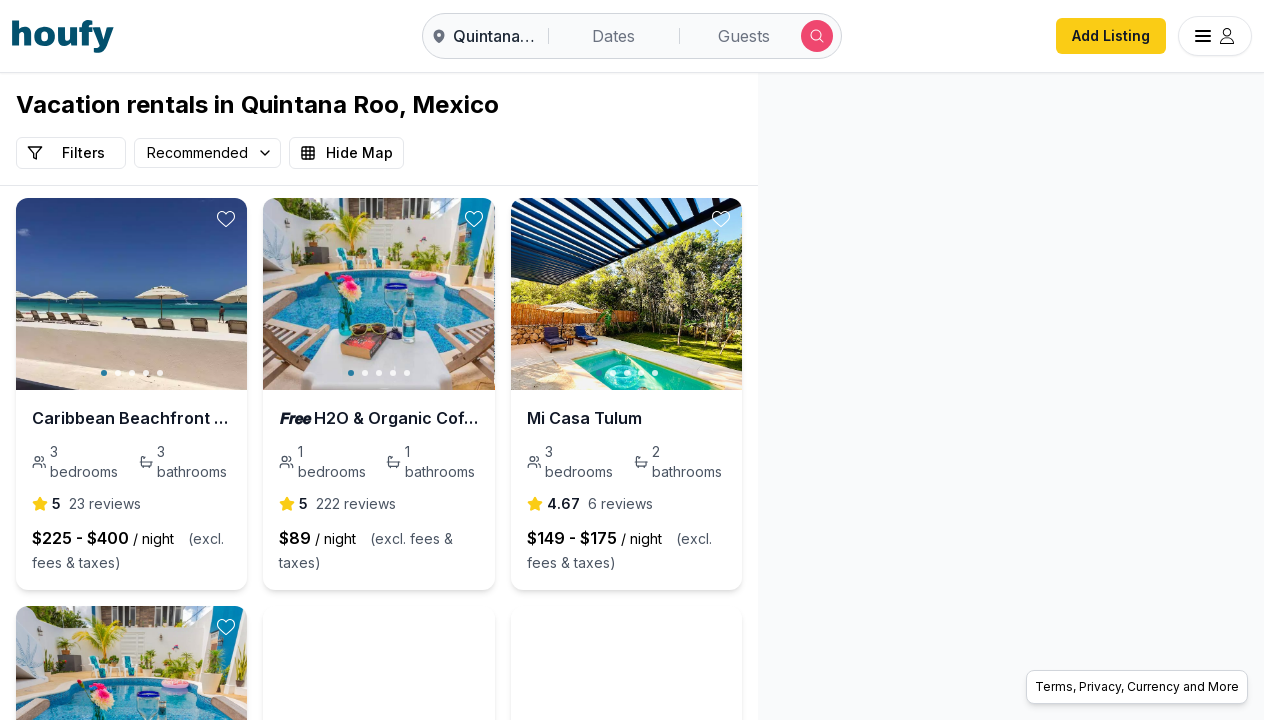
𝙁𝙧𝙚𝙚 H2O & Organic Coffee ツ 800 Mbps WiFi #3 (564, 418)
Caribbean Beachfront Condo (149, 418)
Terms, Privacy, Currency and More (1137, 686)
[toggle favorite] (350, 219)
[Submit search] (817, 36)
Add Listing (1111, 35)
